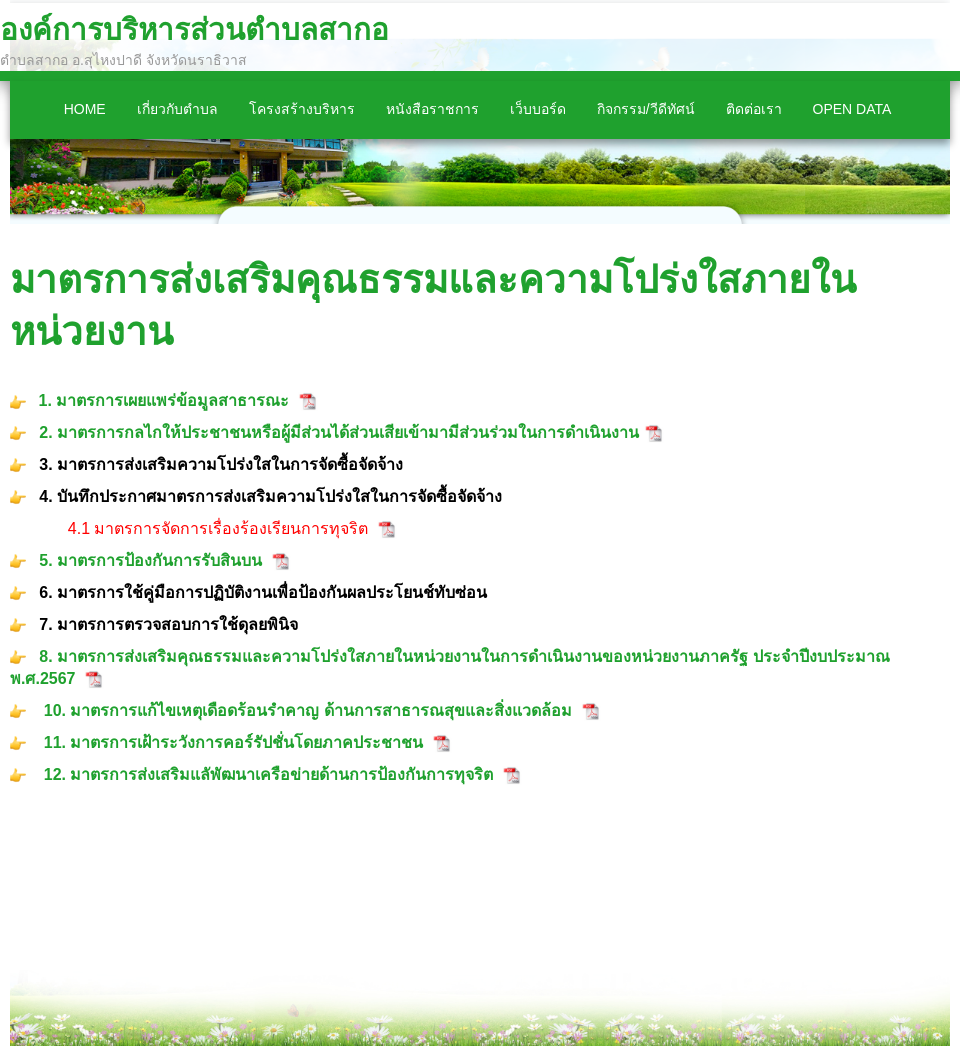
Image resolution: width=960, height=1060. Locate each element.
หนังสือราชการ (432, 109)
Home (85, 109)
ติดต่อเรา (754, 109)
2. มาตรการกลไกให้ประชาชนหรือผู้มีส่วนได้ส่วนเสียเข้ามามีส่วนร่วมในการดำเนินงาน (337, 432)
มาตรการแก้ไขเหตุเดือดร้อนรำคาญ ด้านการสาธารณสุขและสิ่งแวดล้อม (320, 710)
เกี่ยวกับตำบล (177, 109)
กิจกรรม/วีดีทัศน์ (646, 109)
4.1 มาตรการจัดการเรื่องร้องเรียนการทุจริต (218, 528)
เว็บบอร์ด (538, 109)
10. (57, 710)
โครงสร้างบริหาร (302, 109)
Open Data (852, 109)
